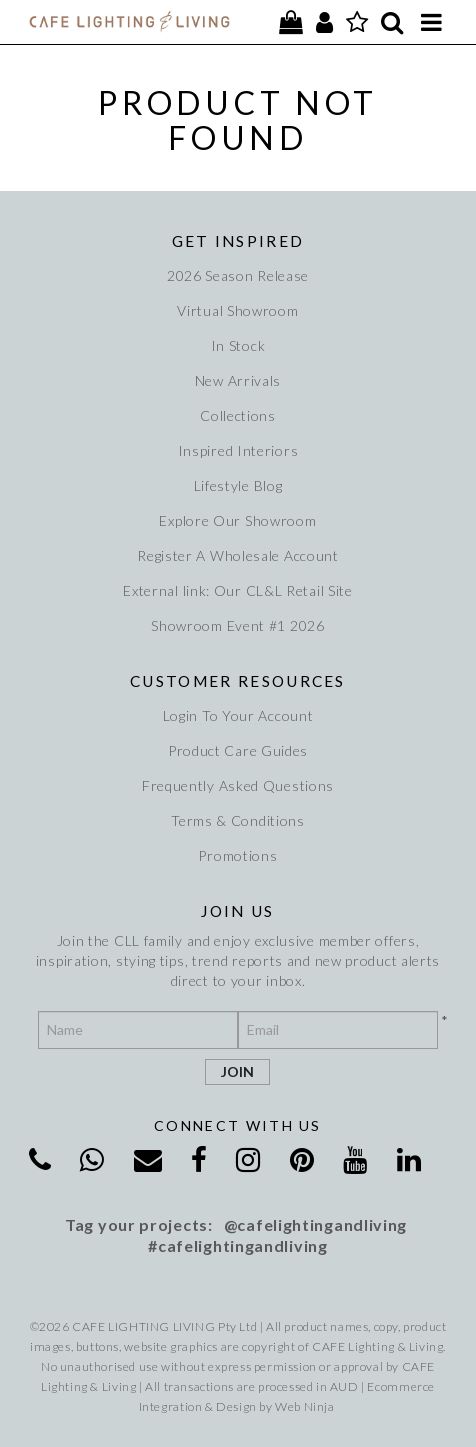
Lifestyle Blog (238, 485)
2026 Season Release (238, 275)
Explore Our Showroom (237, 520)
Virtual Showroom (237, 310)
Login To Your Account (238, 715)
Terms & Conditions (238, 820)
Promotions (237, 855)
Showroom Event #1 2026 (237, 625)
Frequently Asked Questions (238, 785)
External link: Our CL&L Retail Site (238, 590)
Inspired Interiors (238, 450)
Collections (238, 415)
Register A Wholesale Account (238, 555)
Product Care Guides (238, 750)
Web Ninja (304, 1406)
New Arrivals (238, 380)
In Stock (238, 345)
